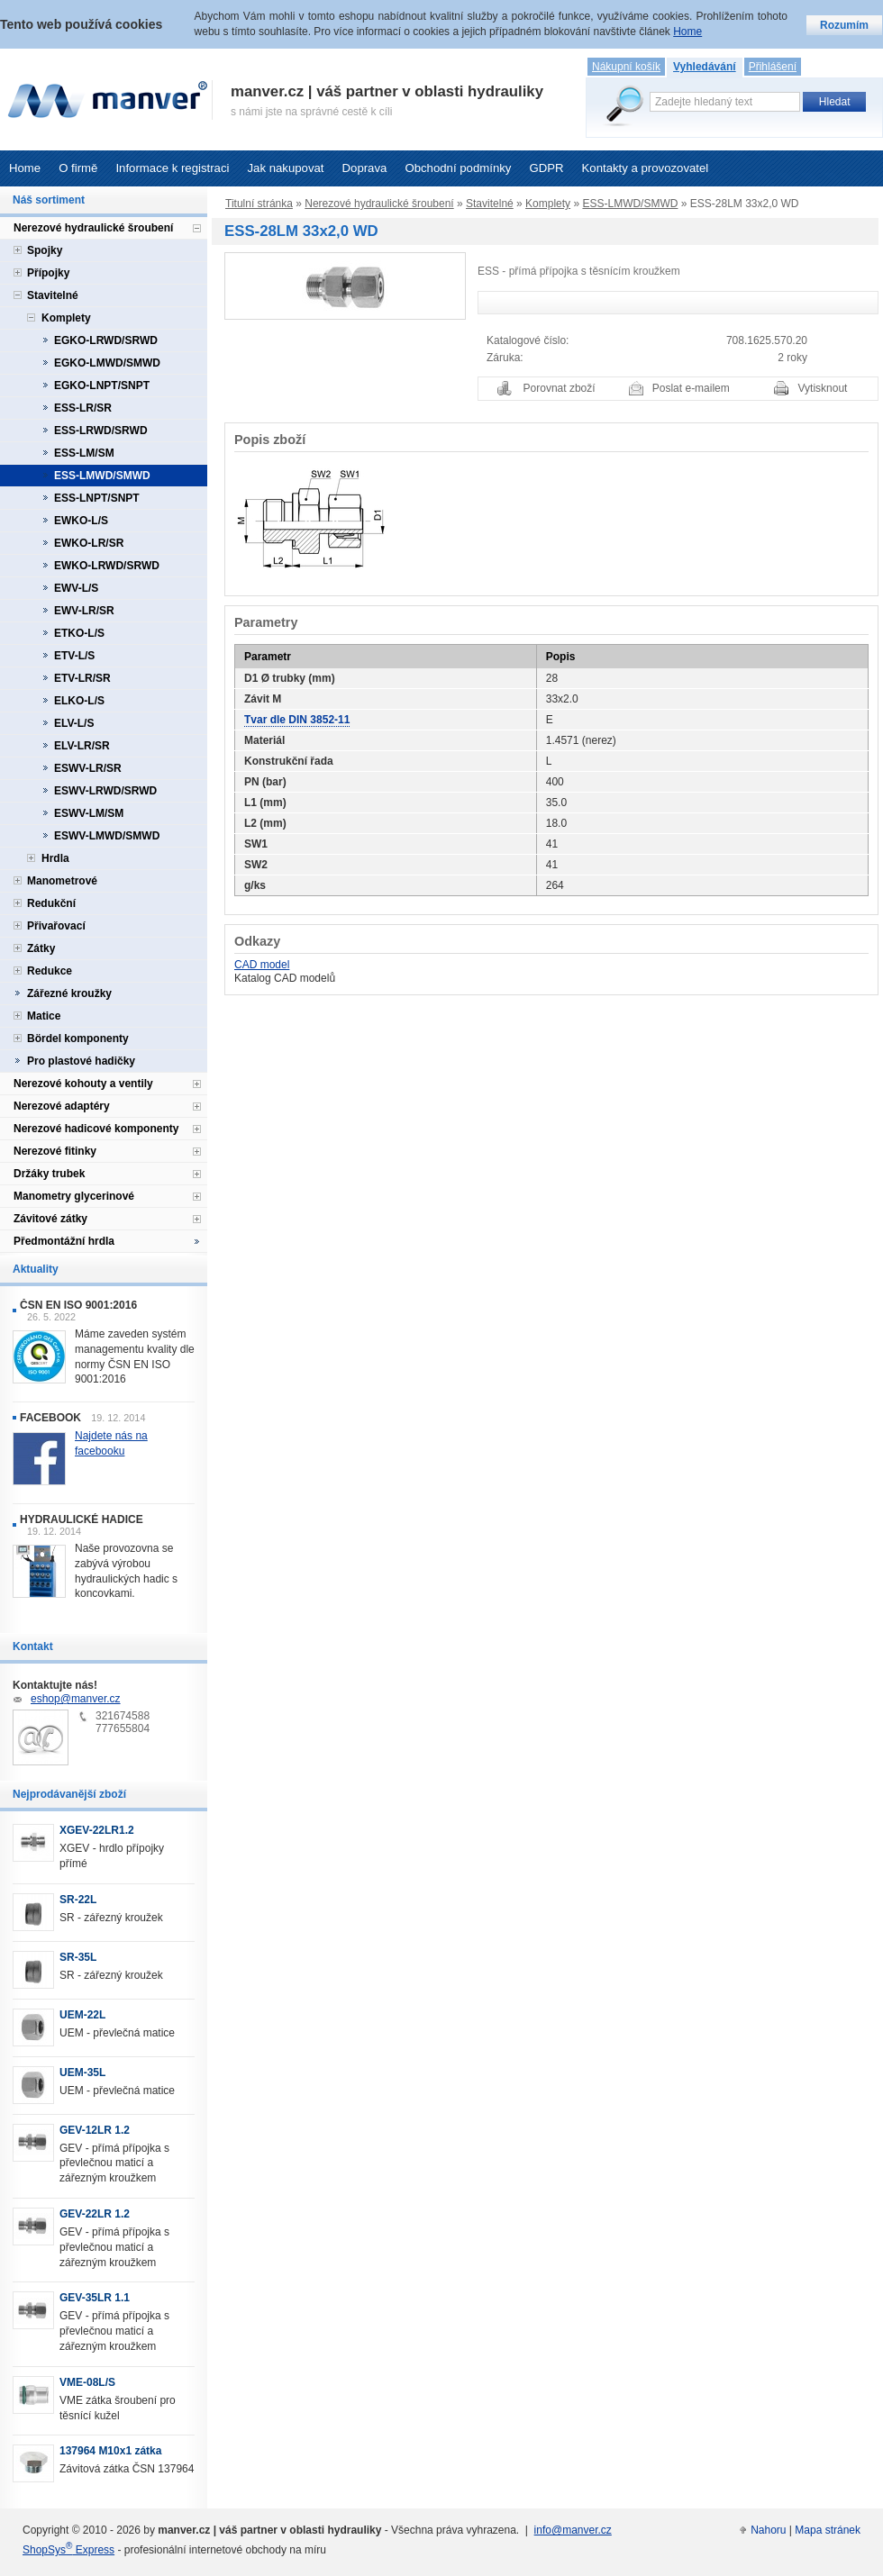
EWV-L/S (76, 588)
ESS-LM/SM (84, 453)
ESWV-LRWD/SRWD (105, 791)
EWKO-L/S (81, 520)
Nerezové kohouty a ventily (83, 1083)
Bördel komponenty (78, 1038)
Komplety (547, 203)
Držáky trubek (49, 1173)
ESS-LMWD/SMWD (630, 203)
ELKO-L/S (79, 700)
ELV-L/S (74, 723)
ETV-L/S (74, 655)
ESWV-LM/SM (88, 813)
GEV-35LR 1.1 (94, 2297)
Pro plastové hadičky (81, 1061)
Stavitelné (490, 203)
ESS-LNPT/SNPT (97, 498)
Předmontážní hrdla (64, 1241)
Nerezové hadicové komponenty (96, 1128)
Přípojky (48, 273)
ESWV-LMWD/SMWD (106, 836)
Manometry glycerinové (74, 1196)
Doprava (364, 168)
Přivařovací (56, 926)
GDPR (546, 168)
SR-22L (77, 1899)
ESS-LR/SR (83, 408)
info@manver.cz (573, 2530)
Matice (43, 1016)
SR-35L (77, 1957)
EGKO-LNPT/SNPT (102, 385)
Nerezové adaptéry (62, 1106)
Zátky (41, 948)
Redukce (49, 971)
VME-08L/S (87, 2382)
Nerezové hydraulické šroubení (379, 203)
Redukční (51, 903)
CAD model (261, 964)
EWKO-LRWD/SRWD (106, 565)
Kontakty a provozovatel (645, 168)
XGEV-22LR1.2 (96, 1830)
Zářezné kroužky (69, 993)
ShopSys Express (68, 2550)
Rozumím (844, 25)
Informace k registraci (172, 168)
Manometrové (62, 881)
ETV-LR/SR (82, 678)
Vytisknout (823, 388)
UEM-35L (82, 2072)
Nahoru (768, 2530)
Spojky (44, 250)
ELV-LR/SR (82, 745)
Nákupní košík (626, 66)
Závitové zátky (50, 1218)
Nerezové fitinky (55, 1151)
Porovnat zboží (559, 388)
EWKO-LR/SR (88, 543)
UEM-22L (82, 2015)
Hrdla (55, 858)
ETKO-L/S (79, 633)
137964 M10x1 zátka (110, 2450)
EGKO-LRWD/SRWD (106, 340)
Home (25, 168)
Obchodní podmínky (458, 168)
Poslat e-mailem (691, 388)
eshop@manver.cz (76, 1698)
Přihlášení (773, 66)
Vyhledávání (704, 66)
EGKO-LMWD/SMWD (107, 363)
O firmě (78, 168)
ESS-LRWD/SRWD (101, 430)
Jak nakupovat (285, 168)
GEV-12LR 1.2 (94, 2130)
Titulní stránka (259, 203)
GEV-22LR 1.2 (94, 2214)
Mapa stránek (827, 2530)
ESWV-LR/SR (88, 768)
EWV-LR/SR (84, 610)
